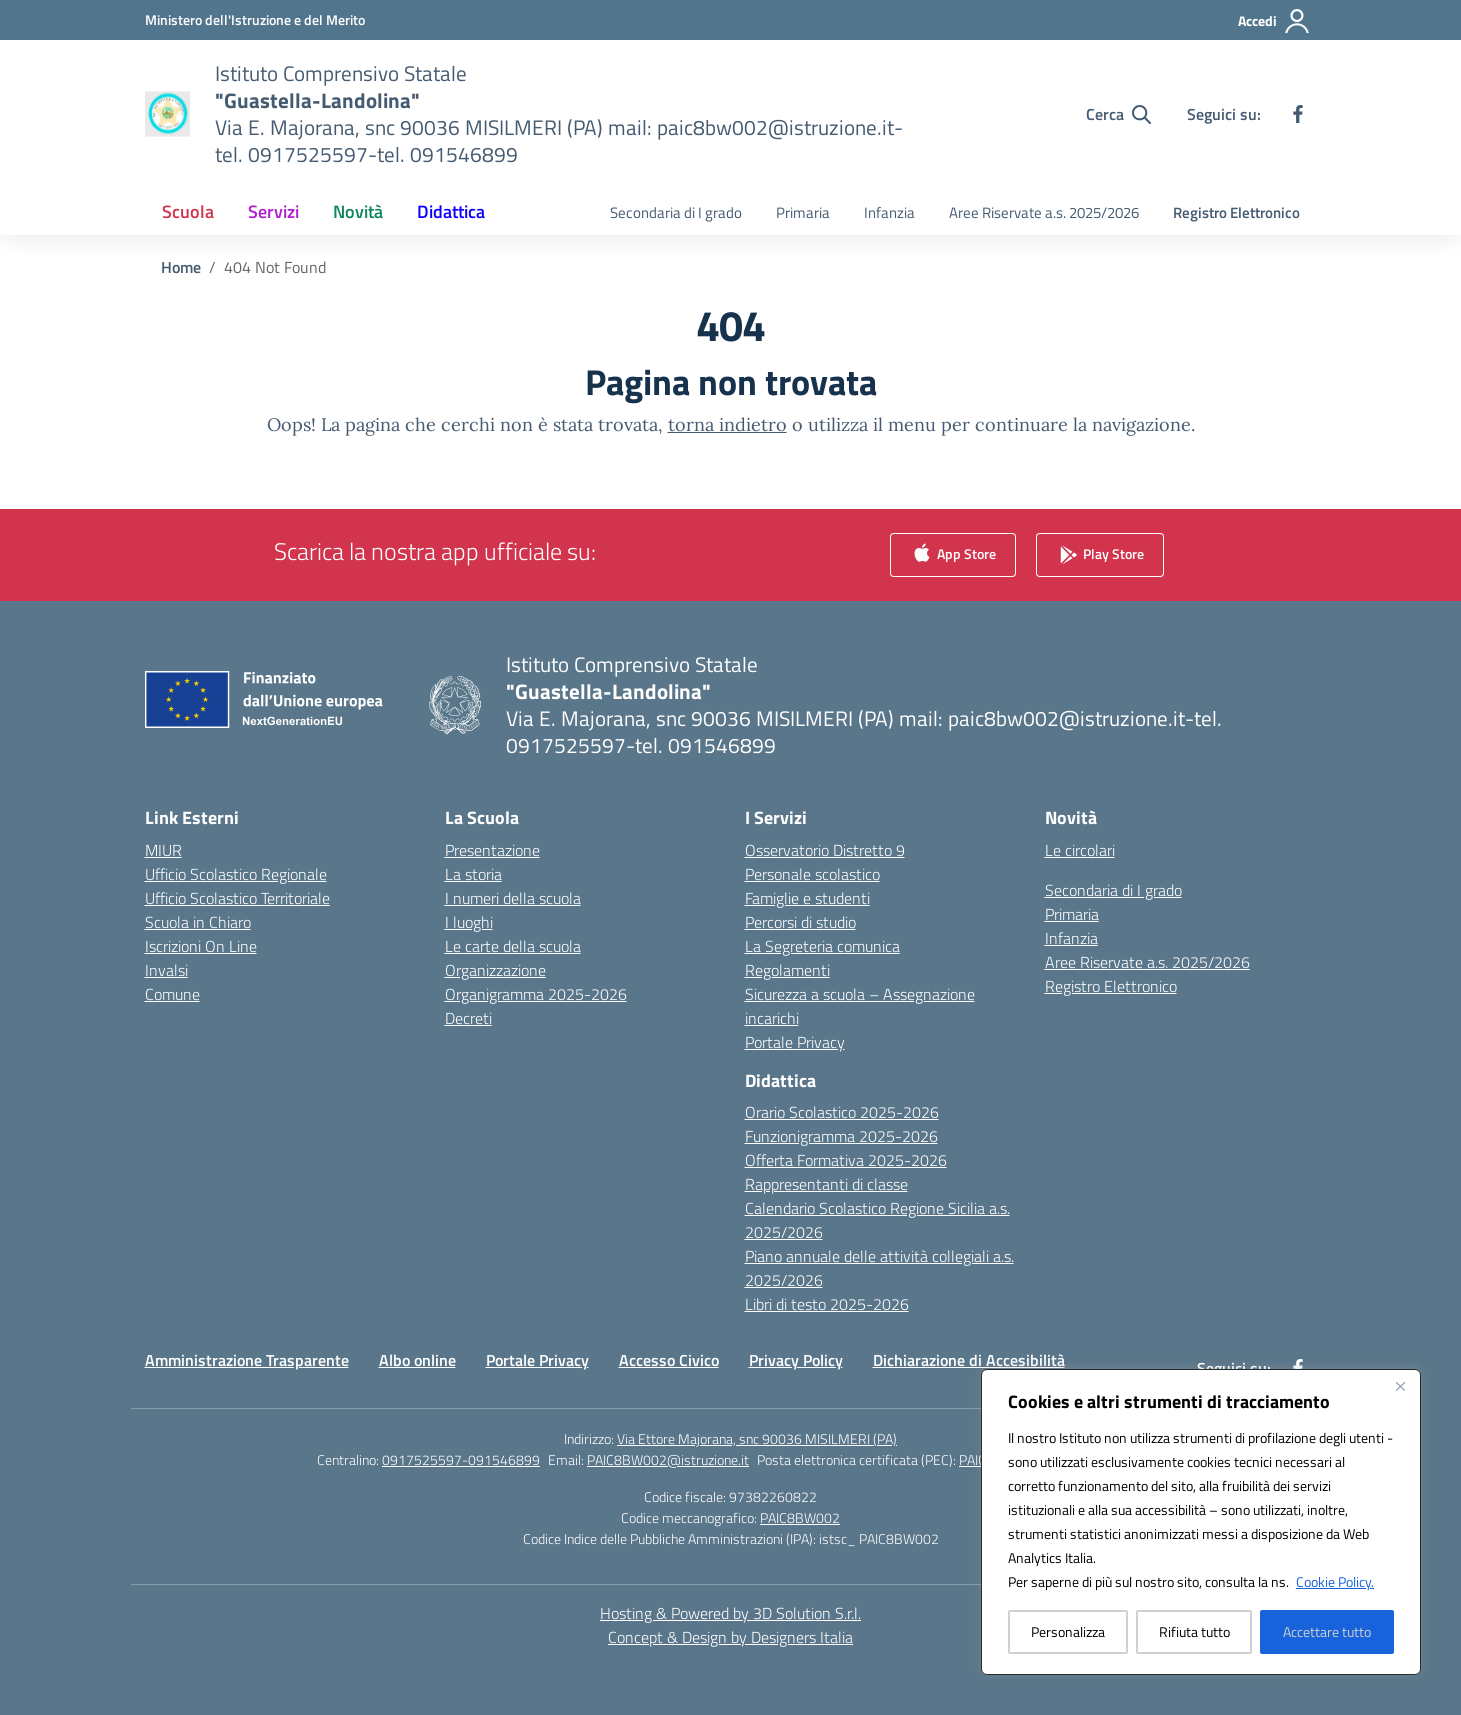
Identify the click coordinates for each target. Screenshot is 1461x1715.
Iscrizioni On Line (201, 946)
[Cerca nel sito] (1118, 114)
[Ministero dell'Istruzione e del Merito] (255, 19)
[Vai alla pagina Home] (181, 267)
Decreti (468, 1018)
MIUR (163, 850)
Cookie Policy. (1335, 1581)
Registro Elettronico (1236, 212)
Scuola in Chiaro (198, 922)
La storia (473, 874)
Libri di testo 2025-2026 (827, 1304)
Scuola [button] (188, 211)
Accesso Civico (669, 1360)
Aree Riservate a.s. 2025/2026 (1044, 212)
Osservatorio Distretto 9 (825, 850)
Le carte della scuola (513, 946)
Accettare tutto (1327, 1631)
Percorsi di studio (800, 922)
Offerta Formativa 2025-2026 (846, 1160)
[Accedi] (1274, 21)
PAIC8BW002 (800, 1517)
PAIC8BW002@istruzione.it (668, 1459)
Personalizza (1068, 1631)
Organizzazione (495, 970)
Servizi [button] (273, 211)
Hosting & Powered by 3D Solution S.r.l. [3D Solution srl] (730, 1613)
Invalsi (166, 970)
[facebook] (1298, 114)
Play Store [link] (1100, 554)
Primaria (803, 212)
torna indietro (727, 424)
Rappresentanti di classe (826, 1184)
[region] (1201, 1522)
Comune (172, 994)
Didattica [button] (451, 211)
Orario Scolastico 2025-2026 (842, 1112)
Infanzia (889, 212)
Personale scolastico (812, 874)
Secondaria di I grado (676, 212)
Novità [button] (358, 211)
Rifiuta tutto (1194, 1631)
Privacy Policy (796, 1360)
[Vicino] (1400, 1386)
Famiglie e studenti (807, 898)
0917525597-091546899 (461, 1459)
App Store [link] (953, 554)
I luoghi (469, 922)
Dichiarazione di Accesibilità (969, 1360)
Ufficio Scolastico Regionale (236, 874)
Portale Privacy (795, 1042)
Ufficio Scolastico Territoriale (237, 898)
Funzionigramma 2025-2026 (841, 1136)
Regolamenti (787, 970)
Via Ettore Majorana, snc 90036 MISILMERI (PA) (757, 1438)
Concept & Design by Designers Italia (730, 1637)
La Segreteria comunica (822, 946)
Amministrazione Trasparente (247, 1360)
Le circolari (1080, 850)
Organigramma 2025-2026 (536, 994)
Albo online (417, 1360)
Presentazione (492, 850)
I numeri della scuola (513, 898)
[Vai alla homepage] (566, 114)
